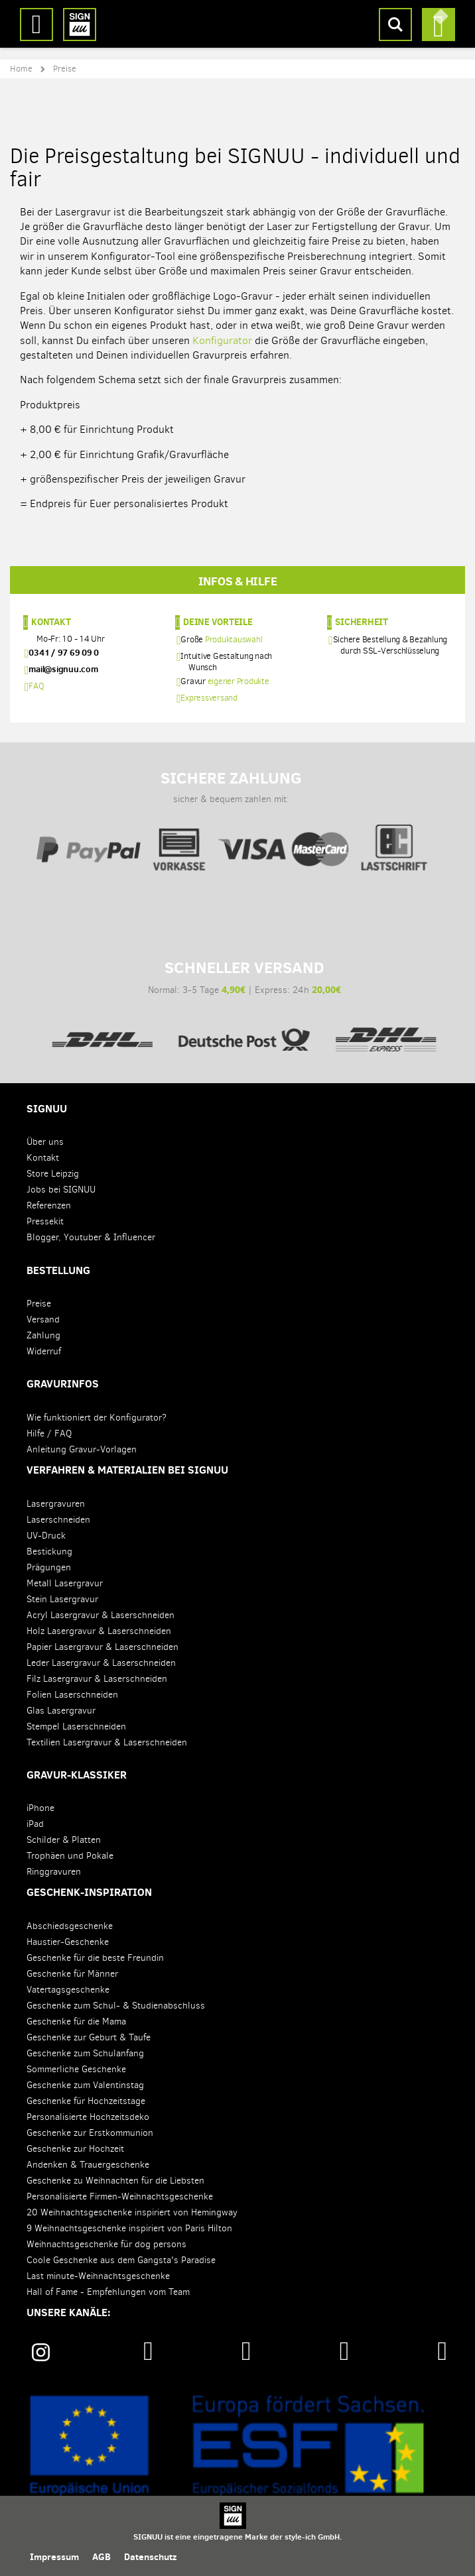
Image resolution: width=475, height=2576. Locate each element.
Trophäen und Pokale (70, 1855)
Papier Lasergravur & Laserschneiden (102, 1647)
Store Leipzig (53, 1173)
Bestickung (49, 1551)
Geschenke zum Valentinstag (85, 2085)
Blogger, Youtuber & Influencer (91, 1237)
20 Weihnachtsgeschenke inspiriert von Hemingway (132, 2212)
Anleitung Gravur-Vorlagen (82, 1449)
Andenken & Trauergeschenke (88, 2164)
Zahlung (43, 1335)
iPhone (40, 1808)
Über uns (45, 1142)
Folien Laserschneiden (72, 1694)
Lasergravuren (56, 1503)
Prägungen (49, 1567)
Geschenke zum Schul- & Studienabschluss (116, 2005)
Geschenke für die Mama (76, 2021)
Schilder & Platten (64, 1840)
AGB (101, 2556)
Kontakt (50, 621)
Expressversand (209, 697)
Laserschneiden (58, 1519)
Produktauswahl (234, 639)
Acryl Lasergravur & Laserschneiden (100, 1615)
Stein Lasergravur (62, 1599)
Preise (39, 1303)
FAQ (36, 685)
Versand (43, 1319)
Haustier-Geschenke (68, 1942)
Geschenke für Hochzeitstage (86, 2101)
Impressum (54, 2556)
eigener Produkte (238, 681)
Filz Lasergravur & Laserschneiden (97, 1678)
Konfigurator (222, 340)
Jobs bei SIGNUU (61, 1189)
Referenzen (49, 1205)
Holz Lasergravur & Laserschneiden (99, 1631)
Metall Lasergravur (65, 1583)
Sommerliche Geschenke (76, 2069)
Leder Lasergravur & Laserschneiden (101, 1663)
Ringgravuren (54, 1871)
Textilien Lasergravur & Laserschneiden (107, 1742)
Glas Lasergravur (61, 1710)
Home (21, 68)
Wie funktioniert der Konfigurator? (97, 1417)
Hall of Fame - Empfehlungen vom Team (108, 2292)
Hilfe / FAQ (49, 1433)
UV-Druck (46, 1535)
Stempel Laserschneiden (76, 1726)
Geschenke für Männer (72, 1973)
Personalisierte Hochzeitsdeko (88, 2117)
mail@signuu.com (63, 669)
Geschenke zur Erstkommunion (90, 2133)
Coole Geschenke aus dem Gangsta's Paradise (121, 2260)
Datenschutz (150, 2556)
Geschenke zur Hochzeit (75, 2148)
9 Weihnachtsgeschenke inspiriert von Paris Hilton (129, 2228)
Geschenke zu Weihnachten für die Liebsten (115, 2180)
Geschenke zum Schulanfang (85, 2053)
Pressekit (45, 1221)
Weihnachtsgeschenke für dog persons (106, 2244)
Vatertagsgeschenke (68, 1989)
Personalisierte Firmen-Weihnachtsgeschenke (120, 2196)
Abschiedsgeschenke (70, 1926)
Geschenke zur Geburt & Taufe (89, 2037)
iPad (35, 1824)
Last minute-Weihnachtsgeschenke (98, 2276)
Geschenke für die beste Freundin (95, 1958)
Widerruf (44, 1351)
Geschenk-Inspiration (89, 1892)
